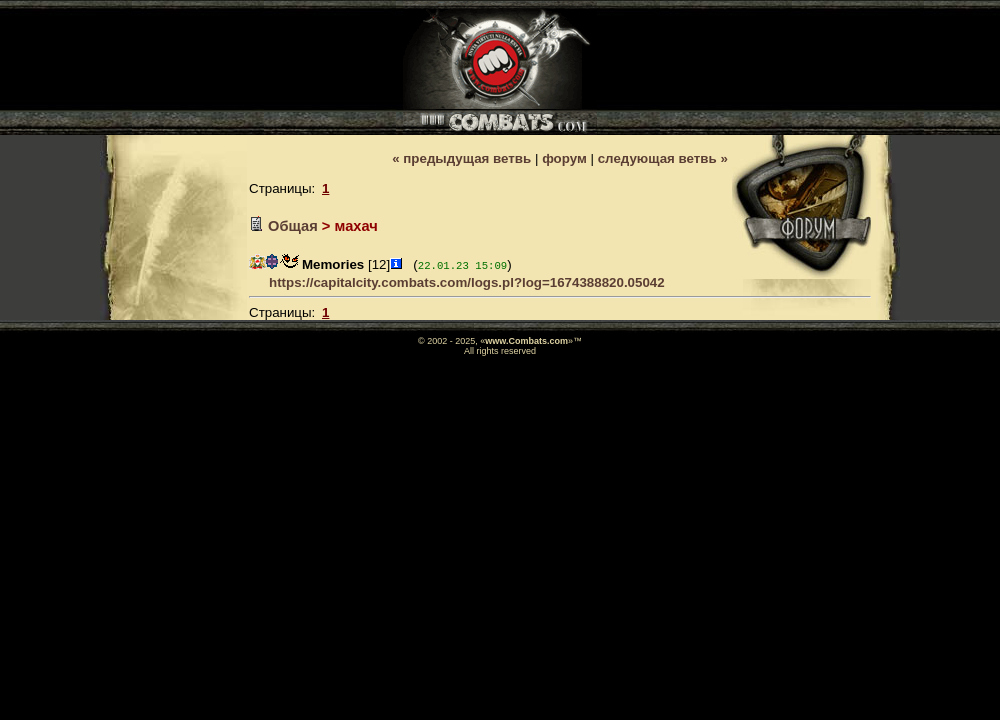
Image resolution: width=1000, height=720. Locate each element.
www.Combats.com (526, 341)
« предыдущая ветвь (461, 158)
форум (564, 158)
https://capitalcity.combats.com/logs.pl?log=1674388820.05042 (467, 282)
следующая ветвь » (663, 158)
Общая (293, 226)
